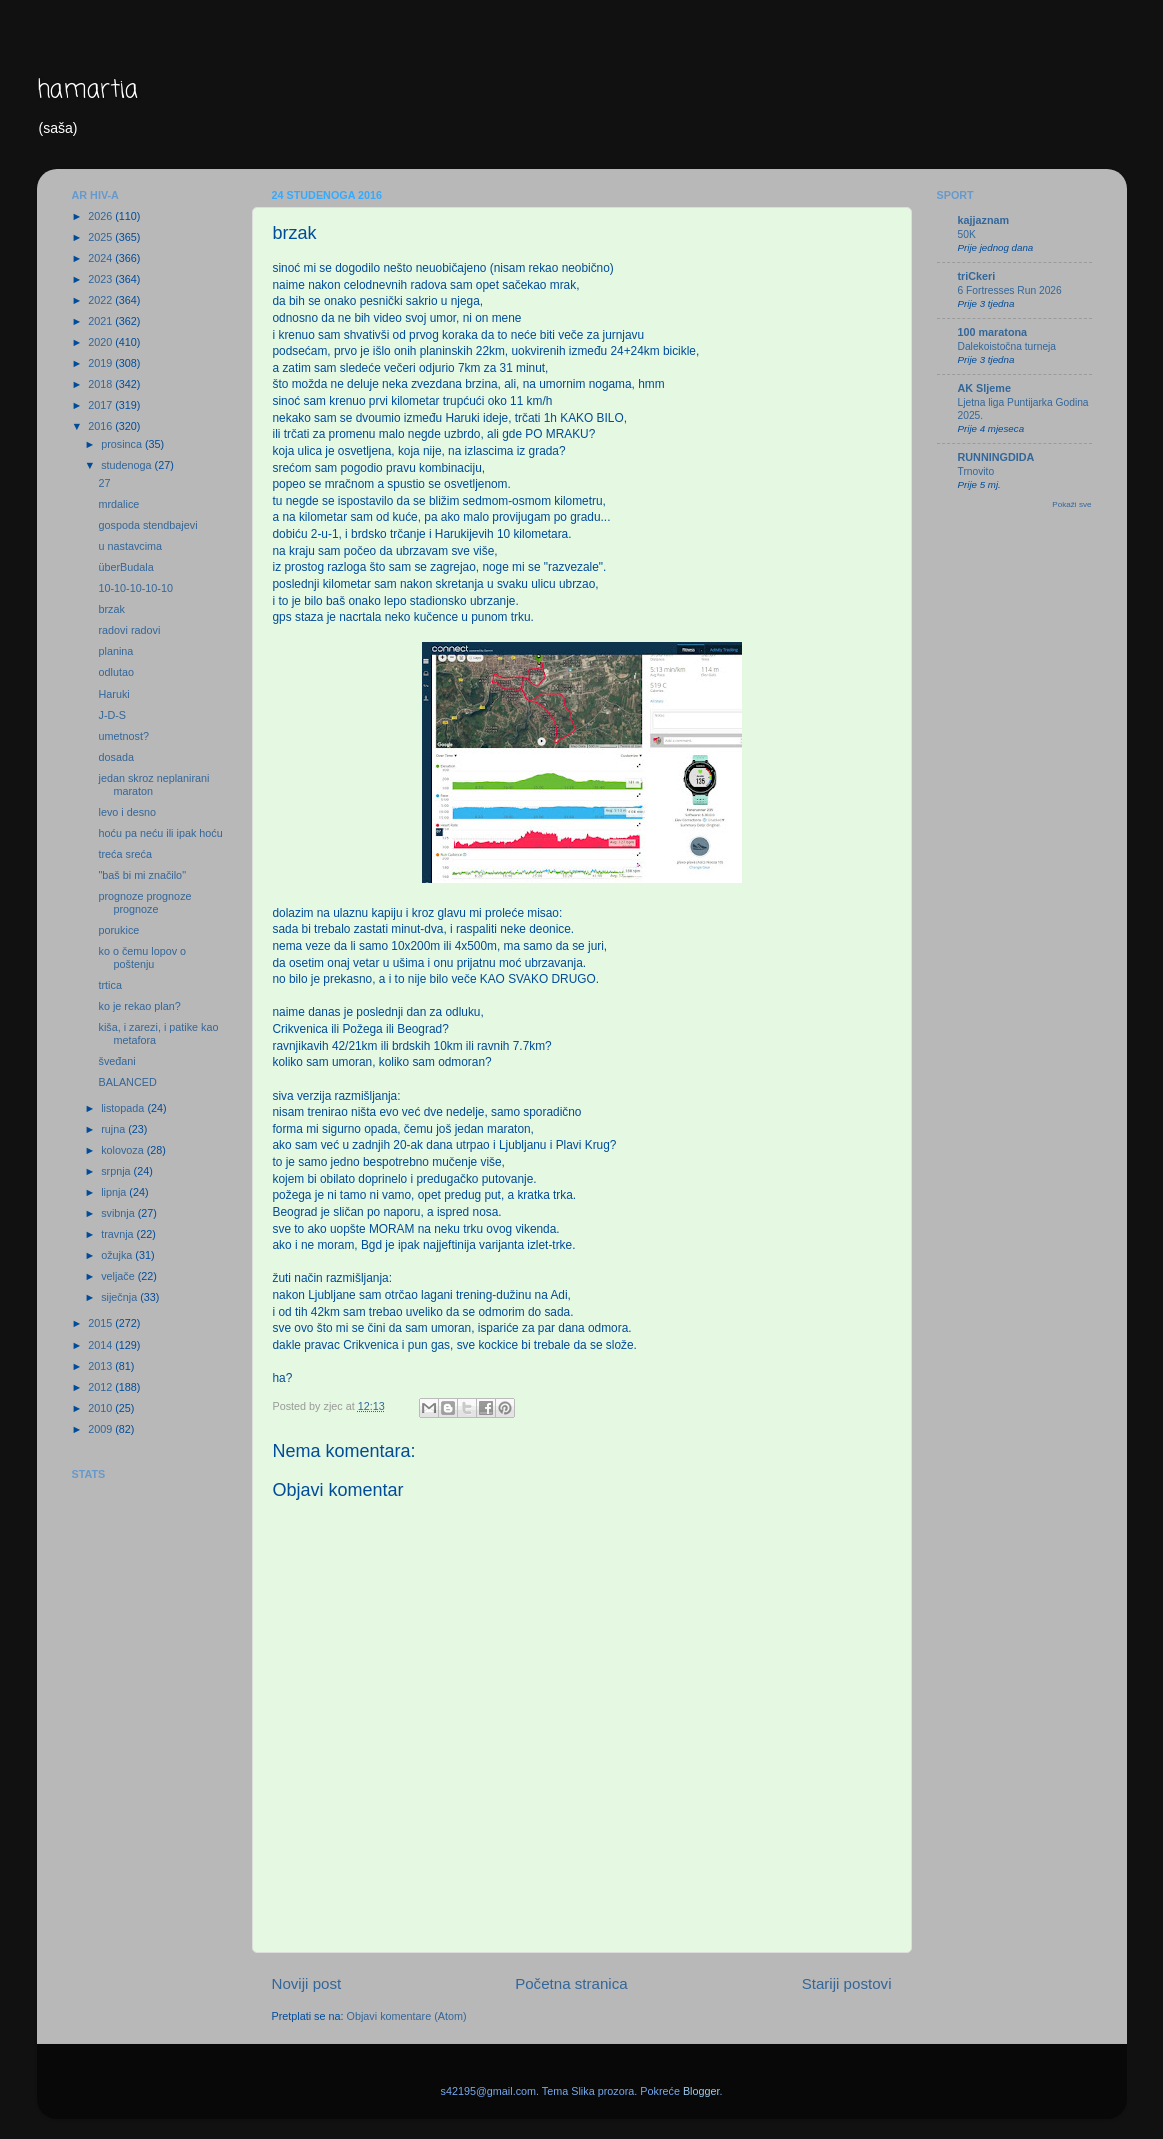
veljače (119, 1276)
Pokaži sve (1071, 504)
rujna (114, 1129)
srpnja (117, 1171)
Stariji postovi (847, 1983)
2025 (101, 237)
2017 (101, 405)
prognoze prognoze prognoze (144, 902)
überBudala (125, 567)
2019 (101, 363)
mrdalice (118, 504)
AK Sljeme (984, 388)
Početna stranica (571, 1983)
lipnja (115, 1192)
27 (104, 483)
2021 (101, 321)
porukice (118, 930)
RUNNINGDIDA (996, 457)
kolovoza (124, 1150)
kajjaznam (984, 220)
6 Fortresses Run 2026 (1010, 290)
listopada (124, 1108)
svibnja (119, 1213)
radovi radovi (129, 630)
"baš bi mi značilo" (141, 875)
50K (967, 234)
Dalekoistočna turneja (1007, 346)
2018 (101, 384)
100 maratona (993, 332)
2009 (101, 1429)
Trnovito (976, 471)
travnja (118, 1234)
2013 (101, 1366)
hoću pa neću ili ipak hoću (160, 833)
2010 (101, 1408)
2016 (101, 426)
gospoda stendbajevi (147, 525)
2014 (101, 1345)
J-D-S (112, 715)
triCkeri (977, 276)
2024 (101, 258)
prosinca (123, 444)
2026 (101, 216)
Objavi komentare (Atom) (407, 2016)
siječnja (120, 1297)
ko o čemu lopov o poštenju (142, 957)
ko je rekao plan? (139, 1006)
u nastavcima (130, 546)
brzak (111, 609)
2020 (101, 342)
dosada (115, 757)
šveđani (116, 1061)
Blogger (701, 2091)
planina (115, 651)
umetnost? (123, 736)
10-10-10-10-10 (135, 588)
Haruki (113, 694)
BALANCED (127, 1082)
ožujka (118, 1255)
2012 (101, 1387)
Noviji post (307, 1983)
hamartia (87, 90)
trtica (109, 985)
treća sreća (124, 854)
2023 (101, 279)
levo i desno (127, 812)
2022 (101, 300)
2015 (101, 1323)
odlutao (115, 672)
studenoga (127, 465)
